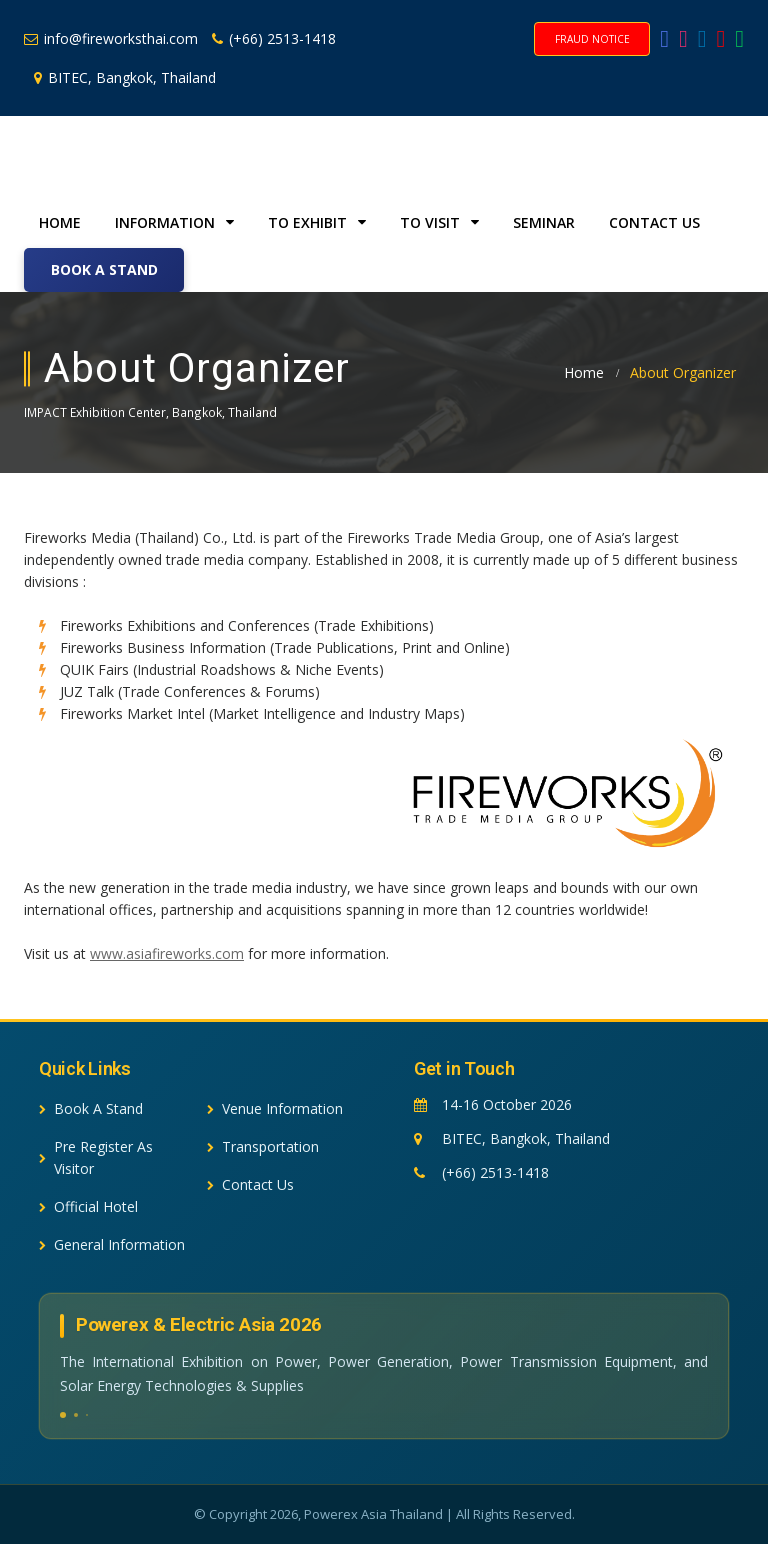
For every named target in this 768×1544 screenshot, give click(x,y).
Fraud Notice (592, 39)
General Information (112, 1244)
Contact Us (654, 222)
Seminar (544, 222)
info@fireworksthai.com (111, 38)
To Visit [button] (439, 222)
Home (60, 222)
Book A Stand (104, 269)
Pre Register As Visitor (96, 1157)
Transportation (263, 1146)
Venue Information (275, 1108)
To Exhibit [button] (317, 222)
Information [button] (174, 222)
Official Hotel (88, 1206)
